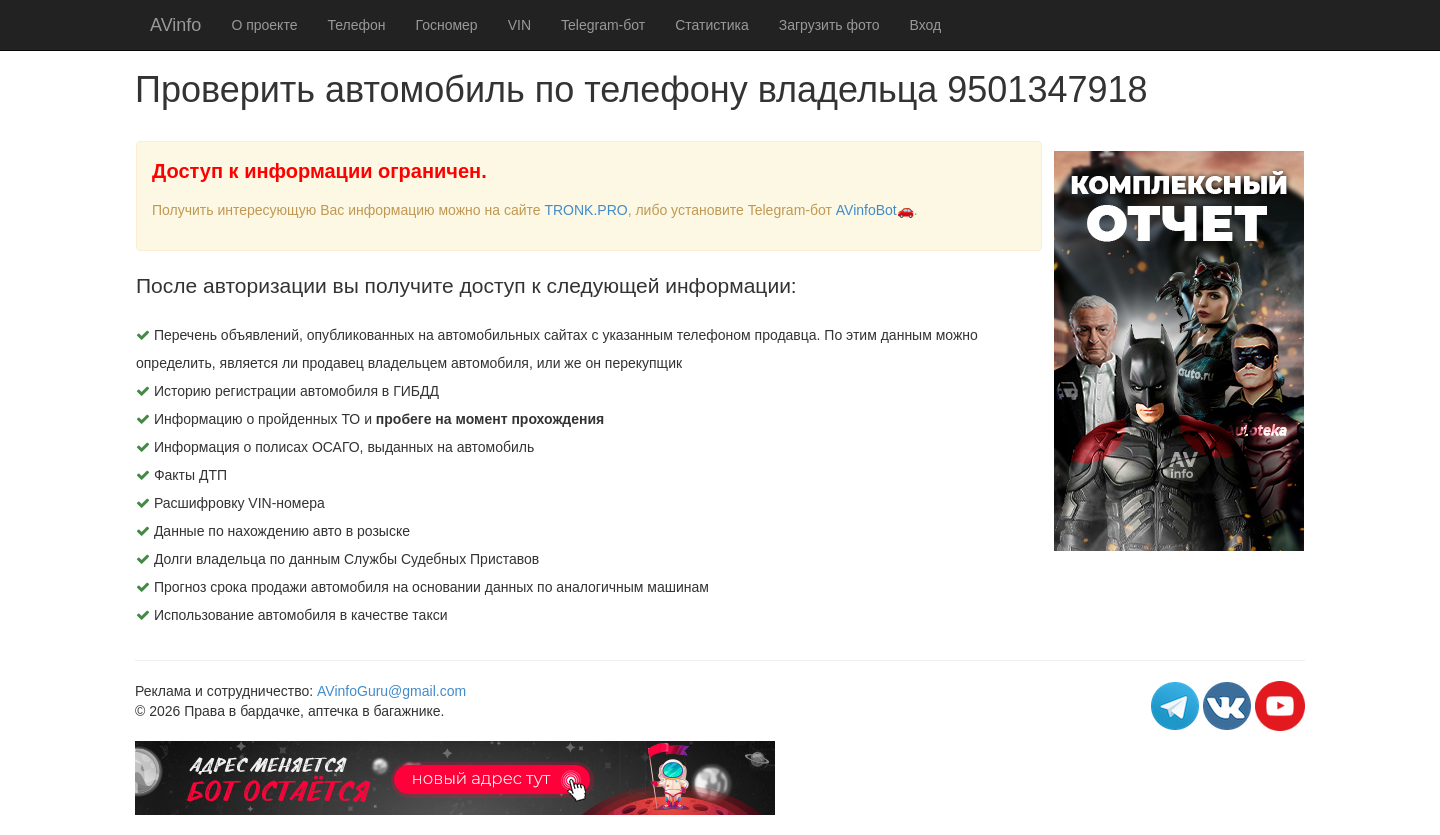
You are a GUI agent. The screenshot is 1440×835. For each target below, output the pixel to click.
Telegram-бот (603, 25)
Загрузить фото (829, 25)
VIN (519, 25)
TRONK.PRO (585, 210)
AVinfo (175, 25)
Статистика (712, 25)
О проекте (264, 25)
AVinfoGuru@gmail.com (391, 691)
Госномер (447, 25)
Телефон (356, 25)
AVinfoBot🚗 (875, 210)
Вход (926, 25)
